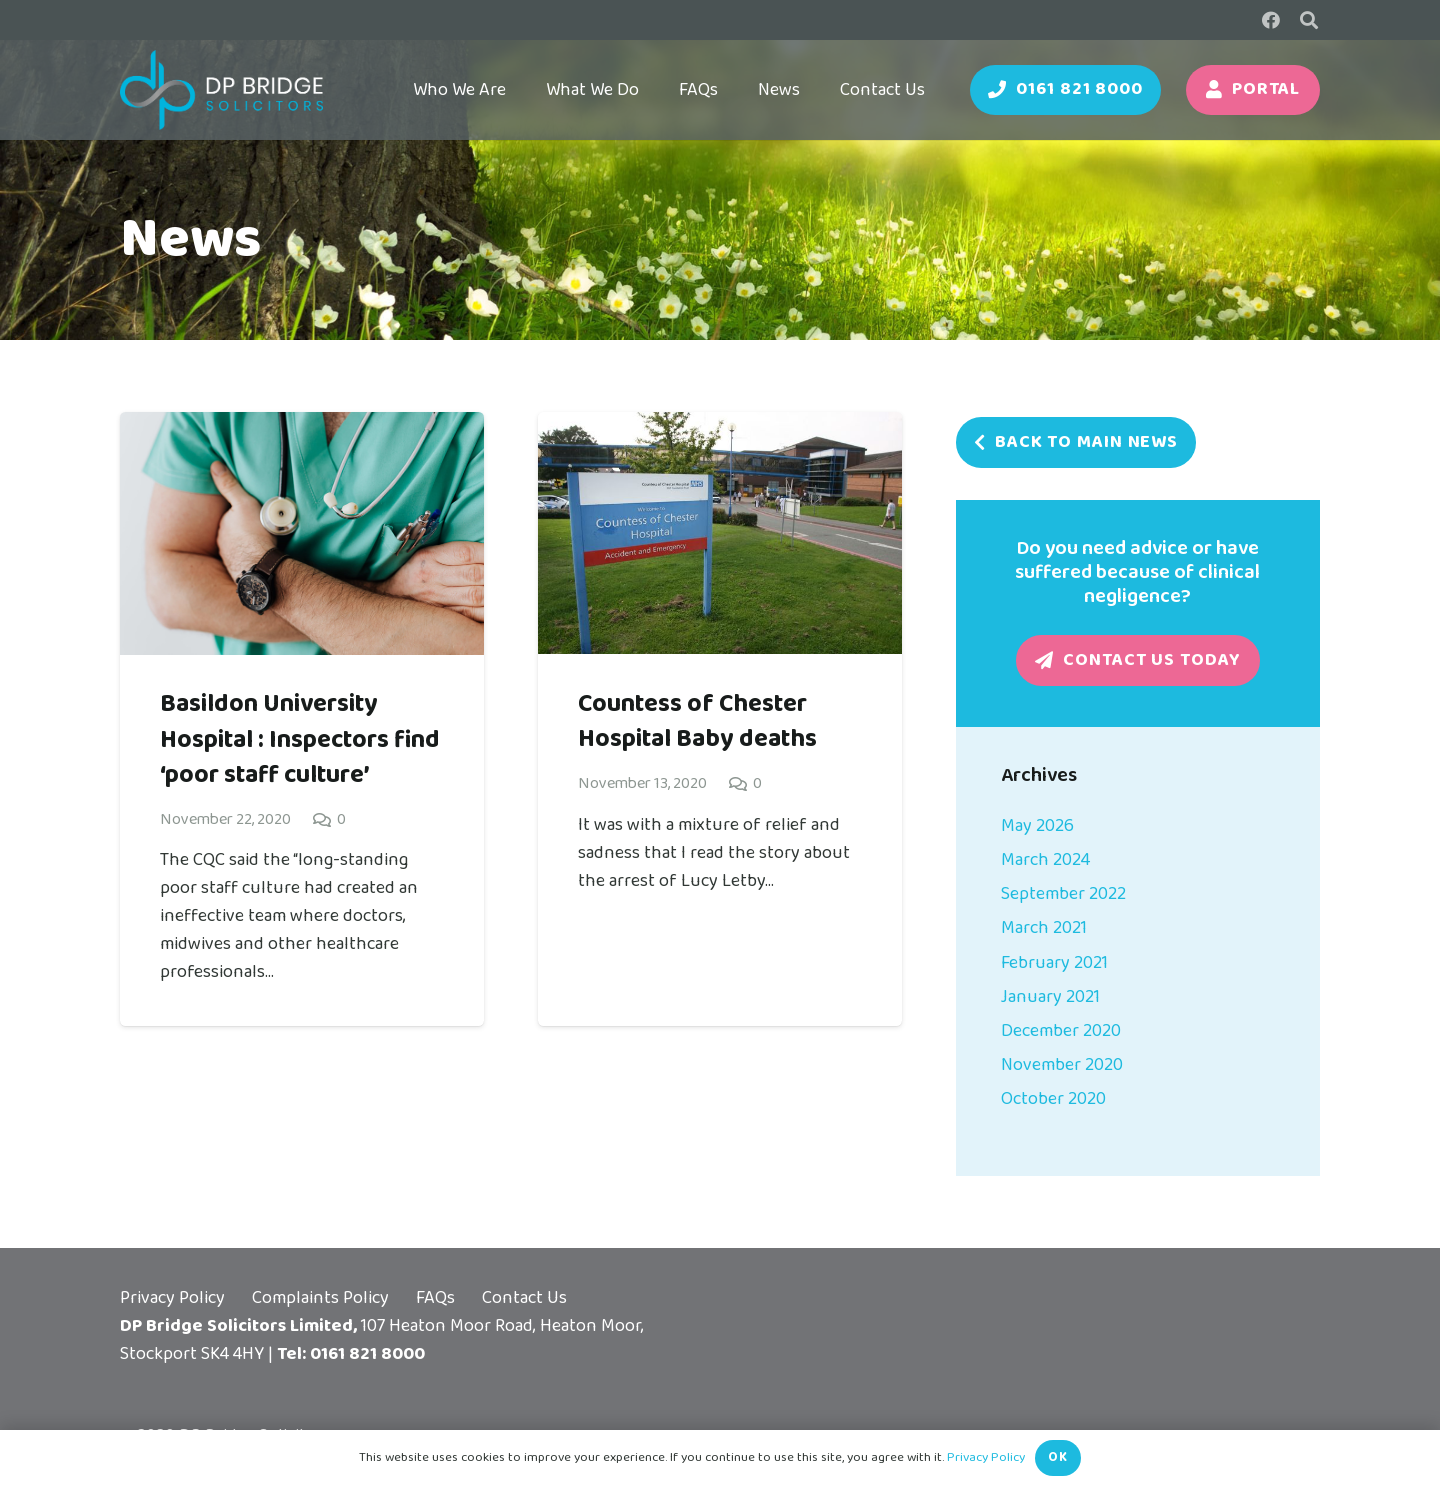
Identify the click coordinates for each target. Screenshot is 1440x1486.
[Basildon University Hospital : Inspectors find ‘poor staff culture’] (302, 426)
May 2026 (1037, 826)
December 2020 (1061, 1031)
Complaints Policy (320, 1298)
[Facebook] (1271, 20)
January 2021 (1050, 997)
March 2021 (1044, 928)
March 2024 (1045, 860)
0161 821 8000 (367, 1354)
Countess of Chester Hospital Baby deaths (697, 721)
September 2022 (1063, 894)
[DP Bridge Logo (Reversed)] (221, 90)
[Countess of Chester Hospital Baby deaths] (720, 426)
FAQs (435, 1298)
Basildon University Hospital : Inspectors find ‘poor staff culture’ (300, 739)
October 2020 (1053, 1099)
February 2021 (1054, 963)
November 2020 (1062, 1065)
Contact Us (524, 1298)
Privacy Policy (172, 1298)
